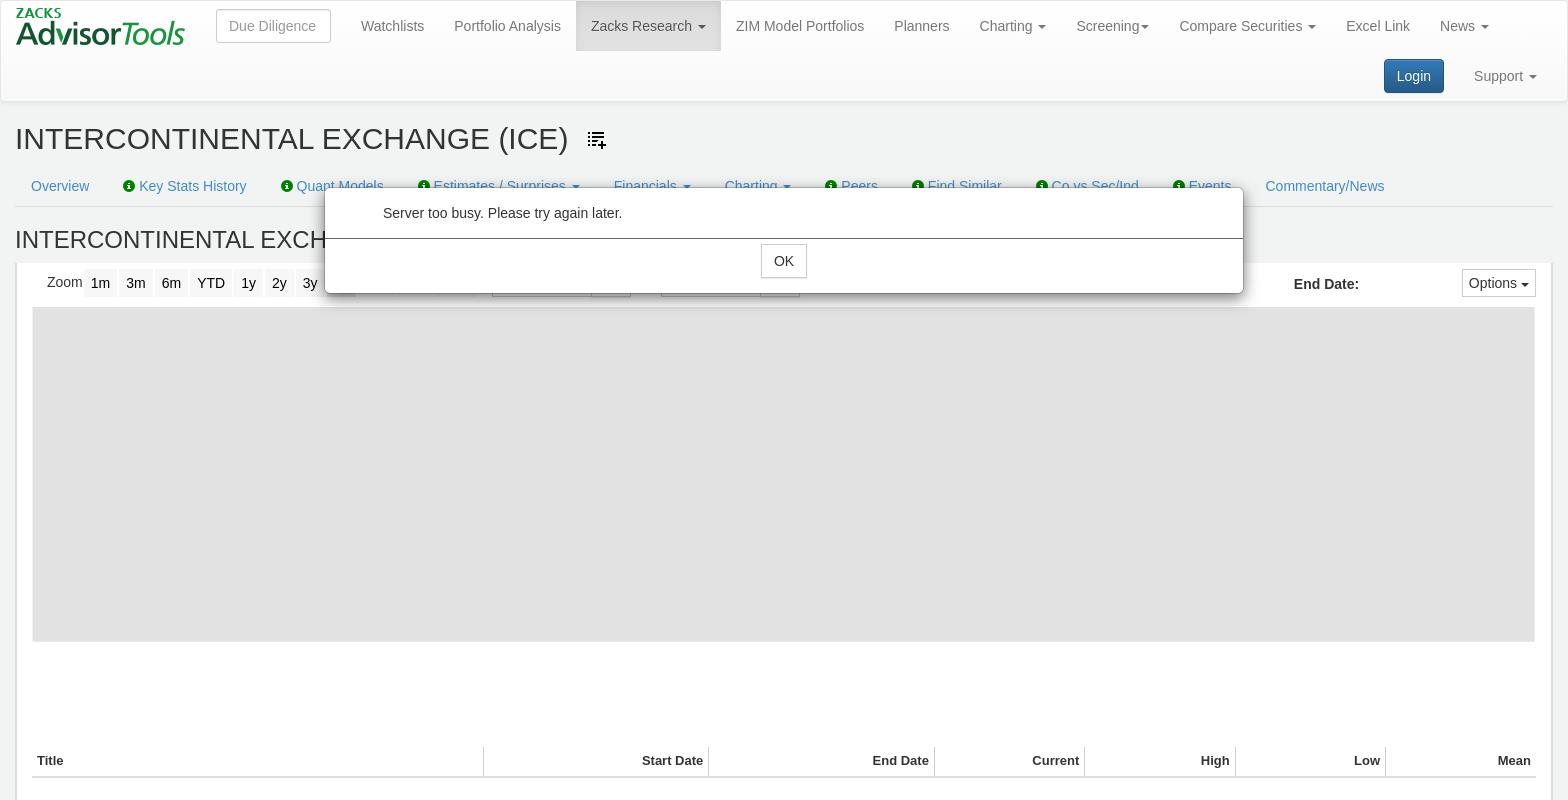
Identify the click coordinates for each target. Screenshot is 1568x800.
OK (784, 261)
